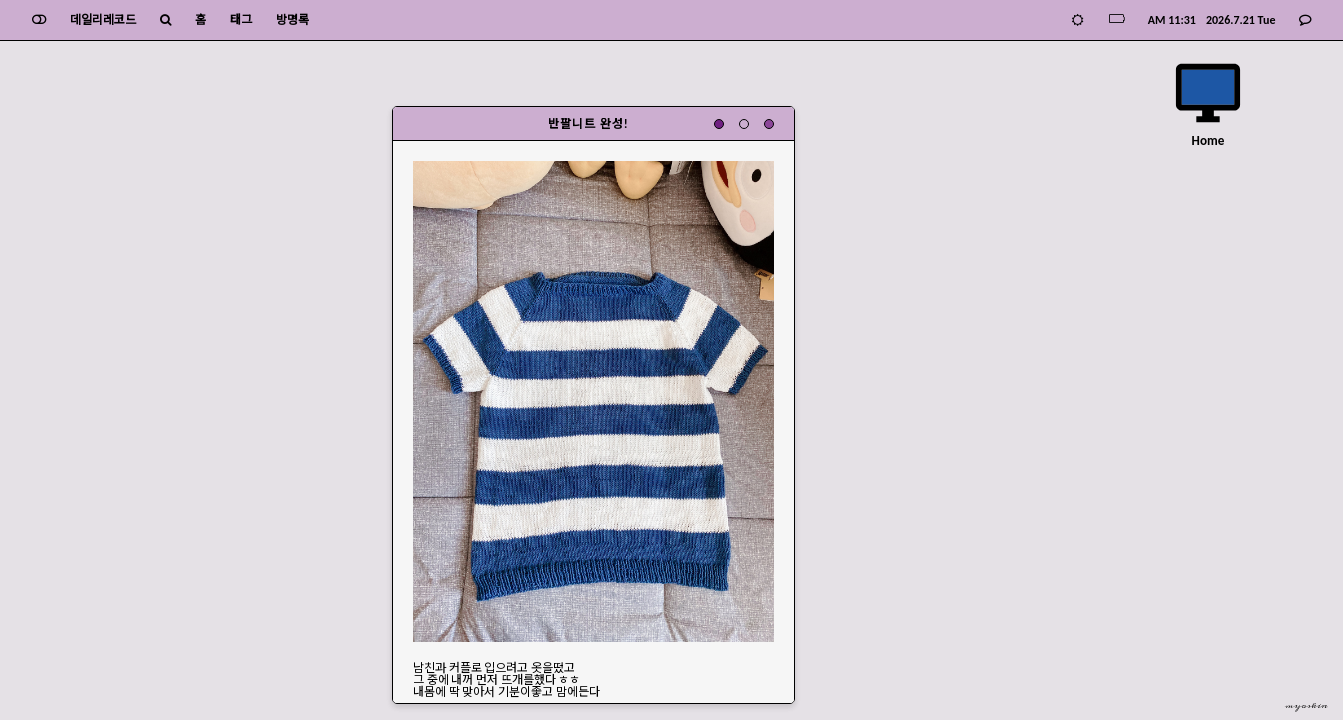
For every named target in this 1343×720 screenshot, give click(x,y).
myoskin (1306, 706)
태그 (241, 20)
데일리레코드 (103, 20)
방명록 (292, 20)
